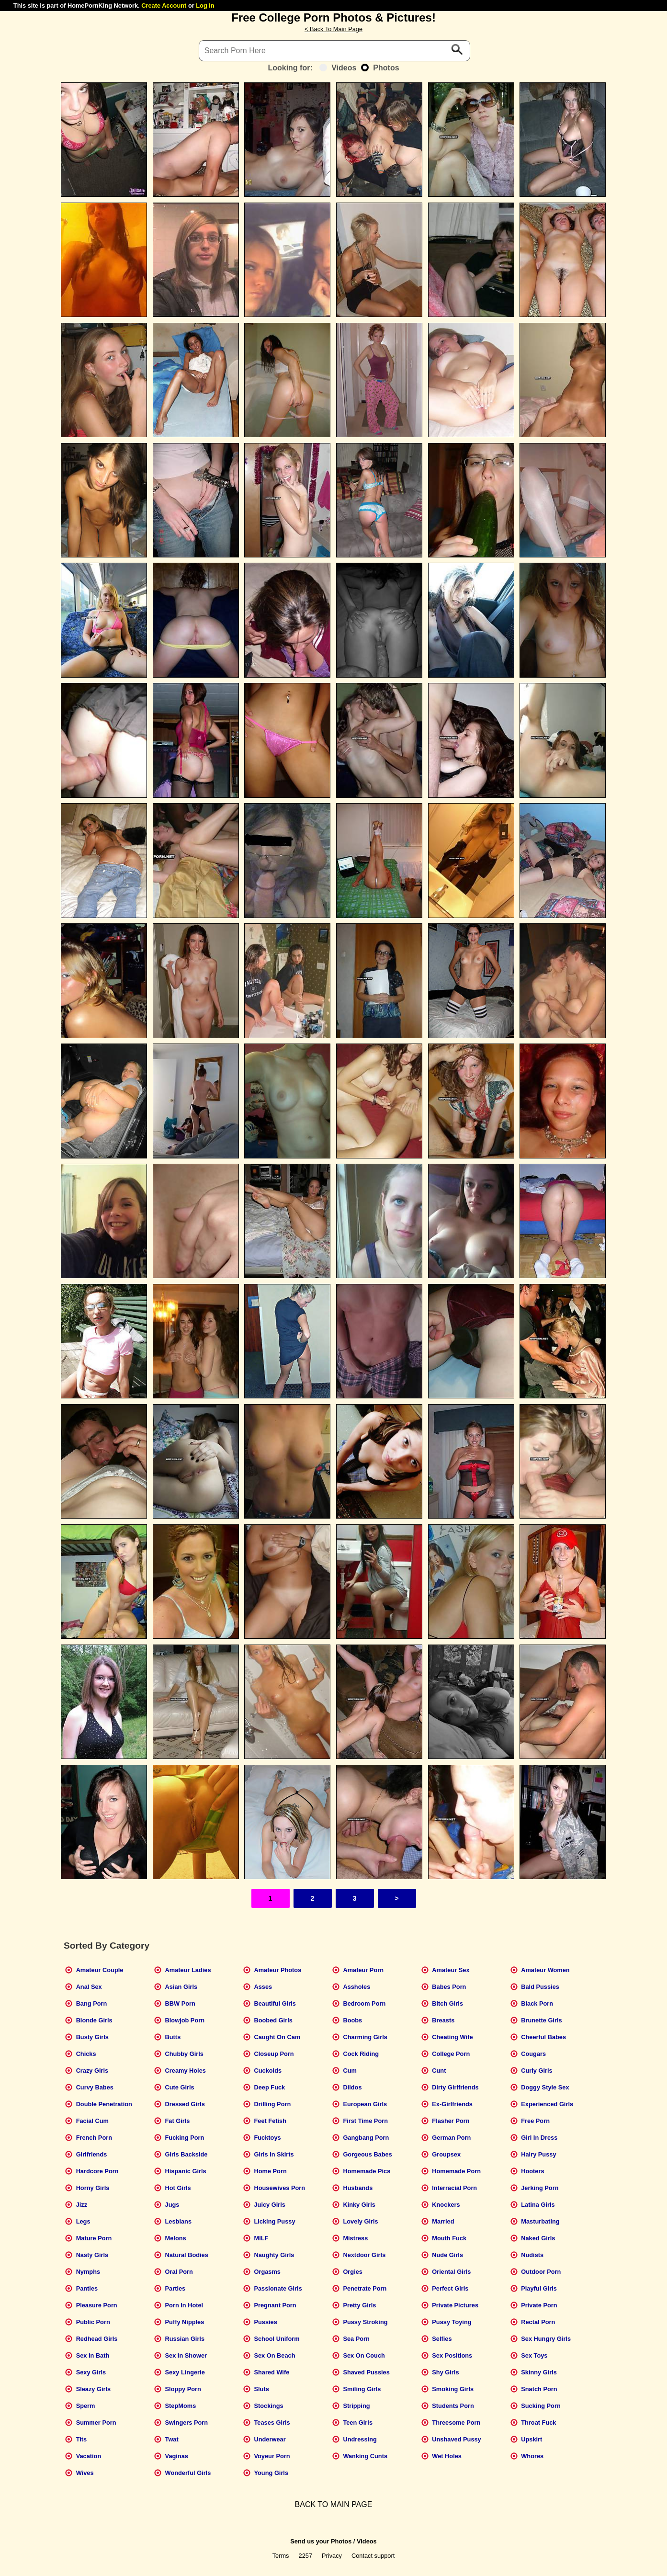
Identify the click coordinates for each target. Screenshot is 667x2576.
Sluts (261, 2389)
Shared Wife (271, 2372)
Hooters (532, 2171)
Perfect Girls (450, 2288)
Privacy (332, 2555)
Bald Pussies (540, 1986)
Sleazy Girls (93, 2389)
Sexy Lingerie (185, 2372)
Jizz (81, 2204)
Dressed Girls (185, 2104)
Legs (83, 2221)
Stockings (268, 2405)
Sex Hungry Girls (546, 2338)
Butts (173, 2037)
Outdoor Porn (541, 2271)
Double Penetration (104, 2104)
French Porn (94, 2137)
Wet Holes (447, 2456)
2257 (305, 2555)
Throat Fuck (538, 2422)
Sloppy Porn (183, 2389)
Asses (263, 1986)
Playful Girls (539, 2288)
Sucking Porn (540, 2405)
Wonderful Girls (188, 2472)
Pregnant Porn (275, 2305)
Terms (280, 2555)
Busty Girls (92, 2037)
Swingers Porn (186, 2422)
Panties (87, 2288)
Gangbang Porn (366, 2137)
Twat (172, 2439)
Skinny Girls (539, 2372)
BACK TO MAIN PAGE (334, 2504)
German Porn (451, 2137)
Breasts (443, 2020)
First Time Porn (365, 2120)
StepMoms (180, 2405)
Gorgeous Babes (367, 2154)
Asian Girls (181, 1986)
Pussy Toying (451, 2322)
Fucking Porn (184, 2137)
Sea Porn (356, 2338)
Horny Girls (93, 2187)
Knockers (446, 2204)
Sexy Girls (91, 2372)
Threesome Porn (456, 2422)
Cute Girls (179, 2087)
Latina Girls (537, 2204)
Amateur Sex (450, 1970)
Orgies (352, 2271)
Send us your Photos (320, 2541)
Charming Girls (365, 2037)
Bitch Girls (447, 2003)
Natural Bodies (186, 2254)
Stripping (356, 2405)
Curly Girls (536, 2070)
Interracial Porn (454, 2187)
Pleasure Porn (96, 2305)
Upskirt (531, 2439)
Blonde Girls (94, 2020)
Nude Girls (447, 2254)
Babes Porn (449, 1986)
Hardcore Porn (97, 2171)
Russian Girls (185, 2338)
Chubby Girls (184, 2053)
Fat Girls (177, 2120)
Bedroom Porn (364, 2003)
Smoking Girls (453, 2389)
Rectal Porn (538, 2322)
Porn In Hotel (184, 2305)
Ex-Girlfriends (452, 2104)
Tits (81, 2439)
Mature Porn (94, 2238)
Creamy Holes (185, 2070)
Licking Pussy (274, 2221)
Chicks (86, 2053)
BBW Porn (180, 2003)
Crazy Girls (92, 2070)
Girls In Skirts (274, 2154)
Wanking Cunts (365, 2456)
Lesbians (178, 2221)
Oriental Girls (451, 2271)
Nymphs (88, 2271)
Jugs (172, 2204)
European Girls (365, 2104)
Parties (175, 2288)
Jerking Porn (539, 2187)
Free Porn (535, 2120)
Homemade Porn (456, 2171)
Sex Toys (534, 2355)
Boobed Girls (273, 2020)
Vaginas (176, 2456)
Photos (380, 68)
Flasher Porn (450, 2120)
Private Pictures (455, 2305)
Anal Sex (89, 1986)
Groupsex (446, 2154)
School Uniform (276, 2338)
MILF (261, 2238)
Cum (349, 2070)
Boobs (352, 2020)
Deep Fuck (269, 2087)
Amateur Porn (363, 1970)
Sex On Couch (363, 2355)
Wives (85, 2472)
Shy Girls (445, 2372)
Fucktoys (267, 2137)
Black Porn (537, 2003)
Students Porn (453, 2405)
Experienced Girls (547, 2104)
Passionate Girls (278, 2288)
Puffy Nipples (184, 2322)
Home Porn (270, 2171)
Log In (205, 5)
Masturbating (540, 2221)
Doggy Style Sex (545, 2087)
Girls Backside (186, 2154)
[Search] (335, 50)
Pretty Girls (359, 2305)
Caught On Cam (277, 2037)
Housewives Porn (279, 2187)
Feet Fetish (270, 2120)
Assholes (356, 1986)
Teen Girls (358, 2422)
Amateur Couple (100, 1970)
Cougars (533, 2053)
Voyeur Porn (272, 2456)
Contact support (373, 2555)
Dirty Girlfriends (455, 2087)
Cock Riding (361, 2053)
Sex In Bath (93, 2355)
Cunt (439, 2070)
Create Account (163, 5)
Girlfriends (91, 2154)
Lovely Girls (360, 2221)
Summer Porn (96, 2422)
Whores (532, 2456)
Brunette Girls (541, 2020)
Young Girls (271, 2472)
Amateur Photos (277, 1970)
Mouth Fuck (449, 2238)
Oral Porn (179, 2271)
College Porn (451, 2053)
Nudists (532, 2254)
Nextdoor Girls (364, 2254)
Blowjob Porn (184, 2020)
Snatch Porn (539, 2389)
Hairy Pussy (538, 2154)
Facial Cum (92, 2120)
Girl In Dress (539, 2137)
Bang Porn (91, 2003)
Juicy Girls (269, 2204)
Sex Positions (452, 2355)
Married (443, 2221)
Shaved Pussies (366, 2372)
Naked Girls (538, 2238)
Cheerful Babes (543, 2037)
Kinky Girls (359, 2204)
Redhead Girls (97, 2338)
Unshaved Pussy (456, 2439)
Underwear (269, 2439)
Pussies (265, 2322)
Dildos (352, 2087)
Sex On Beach (274, 2355)
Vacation (89, 2456)
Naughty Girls (274, 2254)
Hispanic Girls (185, 2171)
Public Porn (93, 2322)
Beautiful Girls (274, 2003)
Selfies (442, 2338)
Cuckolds (268, 2070)
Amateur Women (545, 1970)
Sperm (85, 2405)
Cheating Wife (452, 2037)
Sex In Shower (186, 2355)
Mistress (355, 2238)
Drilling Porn (272, 2104)
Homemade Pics (366, 2171)
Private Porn (539, 2305)
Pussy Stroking (365, 2322)
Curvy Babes (94, 2087)
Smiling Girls (362, 2389)
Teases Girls (272, 2422)
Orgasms (267, 2271)
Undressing (359, 2439)
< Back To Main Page (333, 29)
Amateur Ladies (188, 1970)
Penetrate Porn (364, 2288)
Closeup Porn (274, 2053)
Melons (175, 2238)
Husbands (358, 2187)
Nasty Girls (92, 2254)
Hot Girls (178, 2187)
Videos (337, 68)
